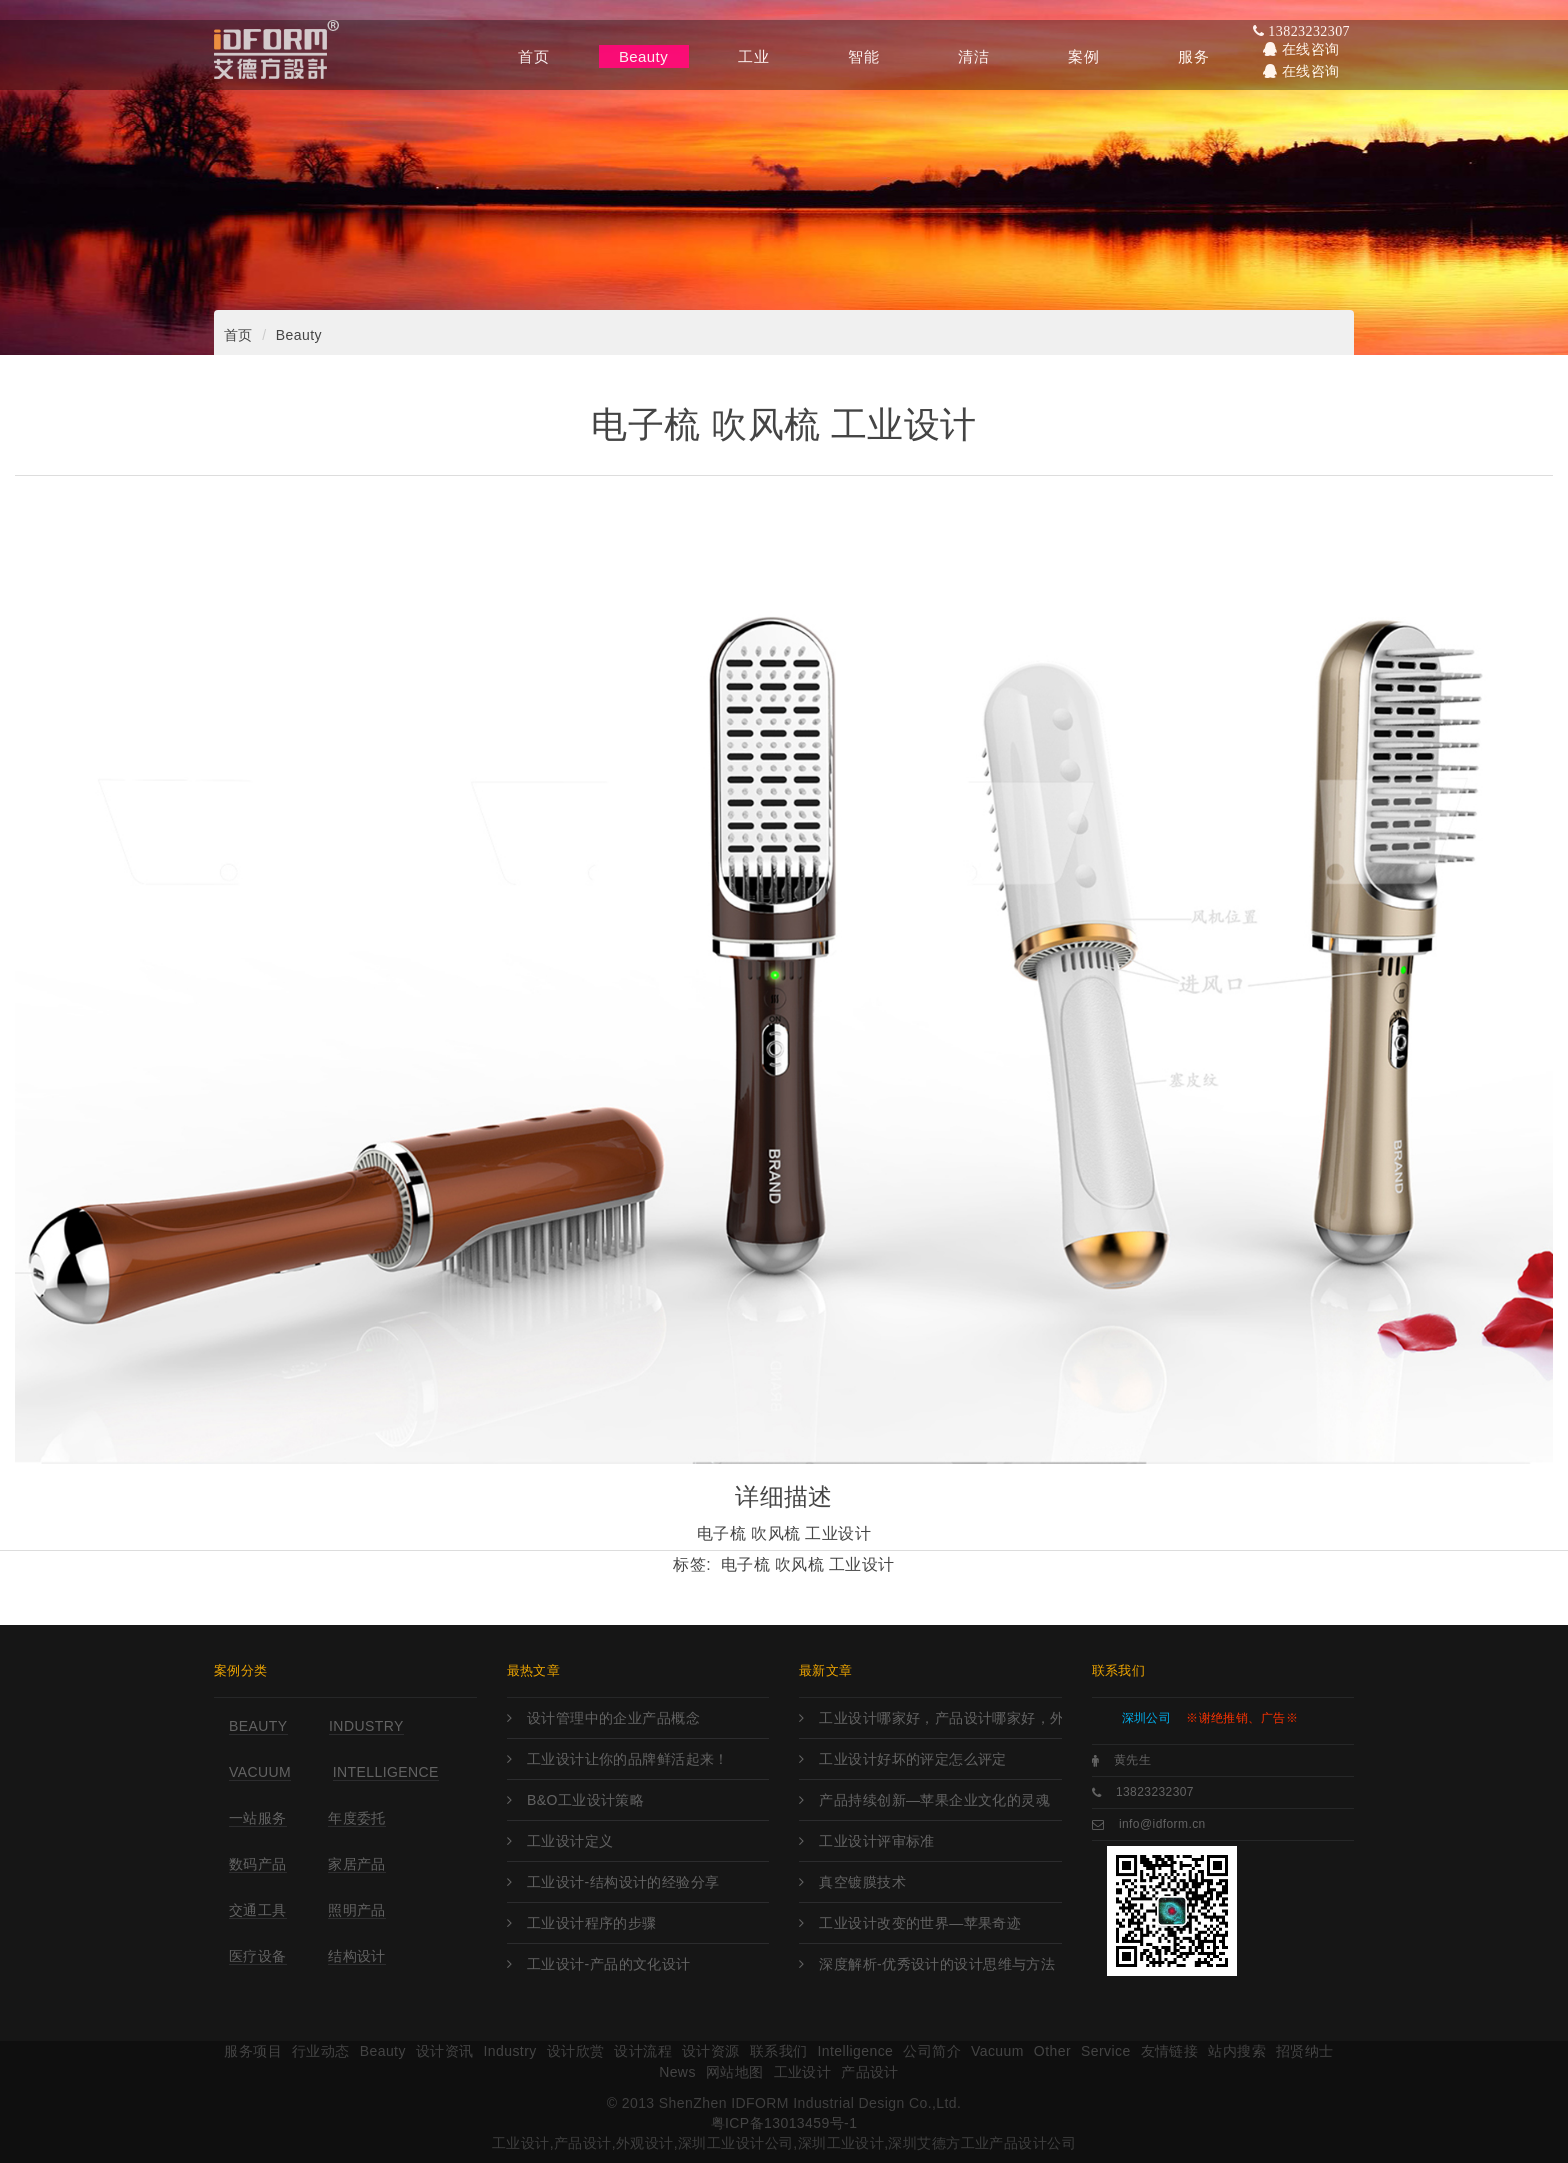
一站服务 (258, 1818)
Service (1106, 2051)
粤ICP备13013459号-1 (784, 2123)
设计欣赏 (576, 2051)
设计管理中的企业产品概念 (613, 1718)
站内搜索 (1237, 2051)
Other (1052, 2051)
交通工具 (258, 1910)
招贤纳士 (1305, 2051)
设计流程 (643, 2051)
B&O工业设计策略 (585, 1800)
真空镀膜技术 (862, 1882)
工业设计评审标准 (876, 1841)
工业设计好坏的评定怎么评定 (912, 1759)
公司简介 (932, 2051)
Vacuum (260, 1772)
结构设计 (357, 1956)
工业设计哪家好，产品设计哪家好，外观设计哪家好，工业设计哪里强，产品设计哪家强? (940, 1718)
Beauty (299, 335)
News (677, 2072)
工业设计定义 (570, 1841)
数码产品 (258, 1864)
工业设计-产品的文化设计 (609, 1964)
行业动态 (321, 2051)
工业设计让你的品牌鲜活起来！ (628, 1759)
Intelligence (386, 1772)
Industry (366, 1726)
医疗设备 (258, 1956)
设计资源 (711, 2051)
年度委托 (357, 1818)
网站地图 (735, 2072)
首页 (238, 335)
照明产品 (357, 1910)
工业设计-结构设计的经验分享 (623, 1882)
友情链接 (1170, 2051)
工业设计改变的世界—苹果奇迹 (920, 1923)
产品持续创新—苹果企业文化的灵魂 (934, 1800)
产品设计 (870, 2072)
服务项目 (253, 2051)
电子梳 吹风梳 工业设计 (808, 1564)
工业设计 (803, 2072)
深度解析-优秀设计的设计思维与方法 (937, 1964)
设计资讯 (445, 2051)
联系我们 (779, 2051)
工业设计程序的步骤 (592, 1923)
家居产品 (357, 1864)
